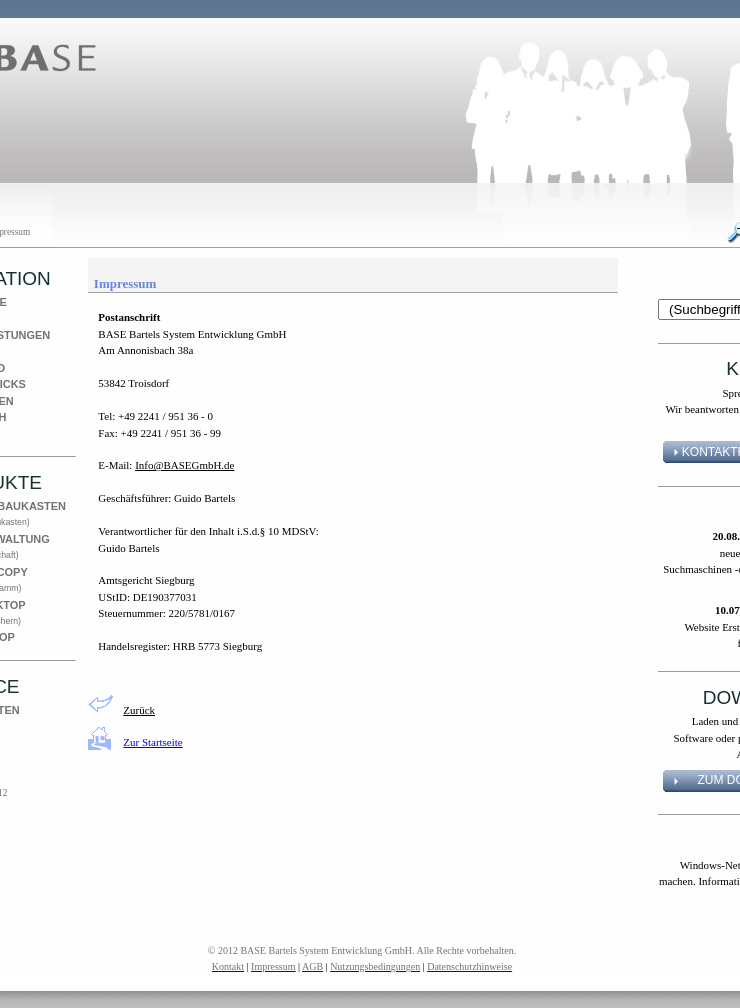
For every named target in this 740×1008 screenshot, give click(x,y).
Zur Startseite (152, 742)
